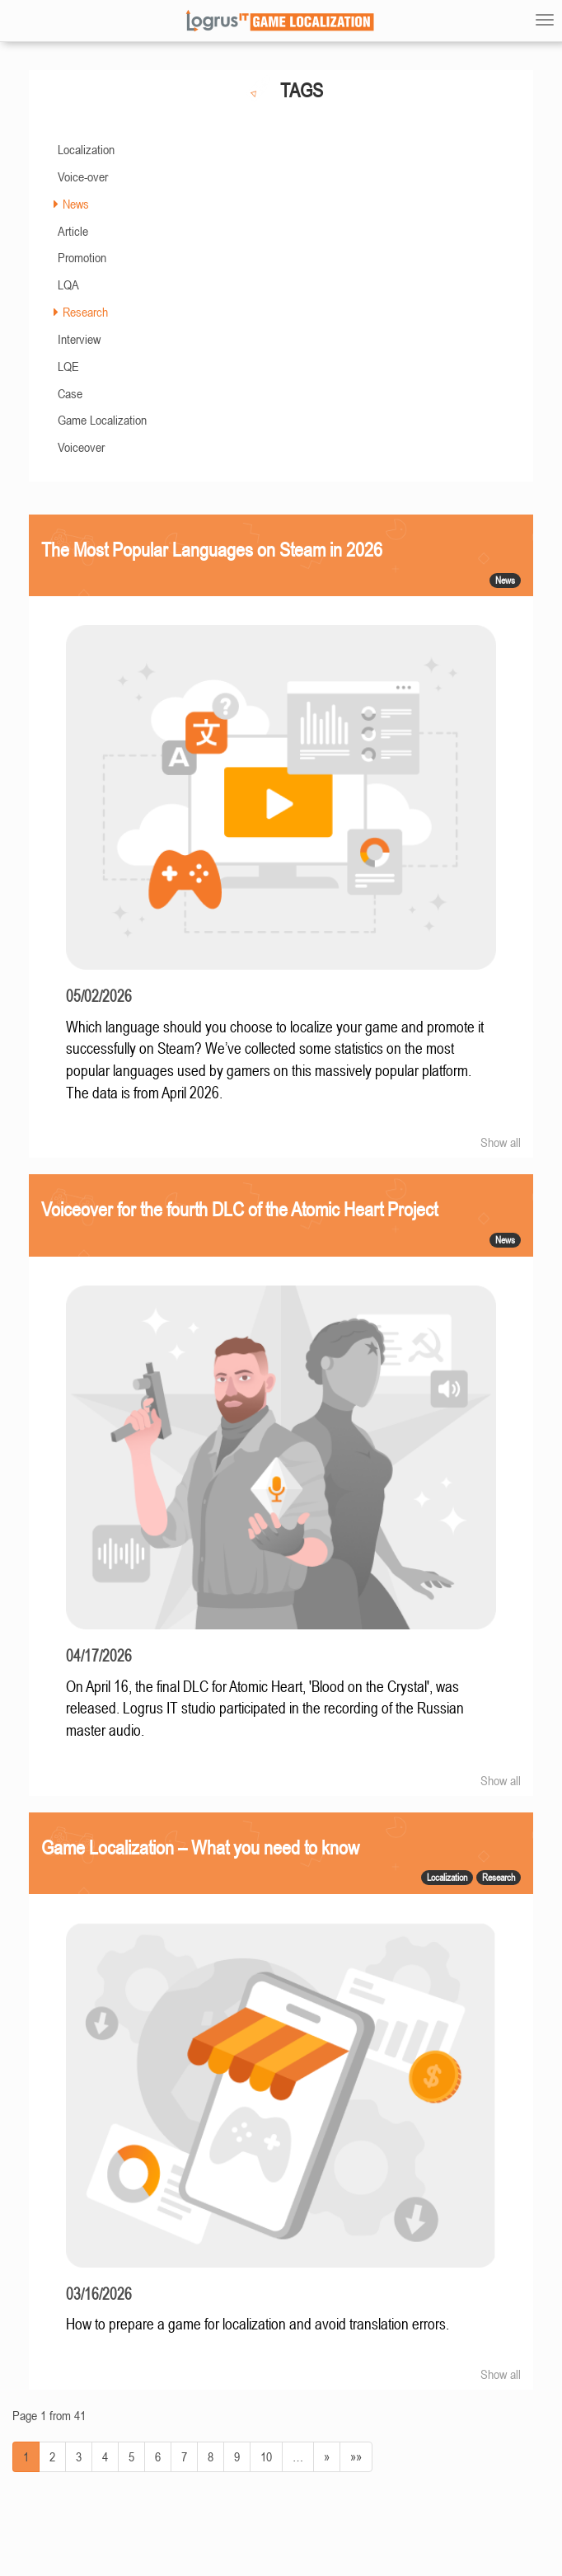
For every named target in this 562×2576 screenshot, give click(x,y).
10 (266, 2456)
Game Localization (102, 419)
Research (85, 311)
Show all (500, 1142)
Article (73, 230)
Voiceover (81, 447)
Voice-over (83, 176)
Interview (79, 338)
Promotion (82, 257)
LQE (68, 366)
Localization (86, 149)
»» (356, 2456)
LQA (68, 284)
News (76, 203)
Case (70, 393)
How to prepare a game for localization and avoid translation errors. (257, 2324)
